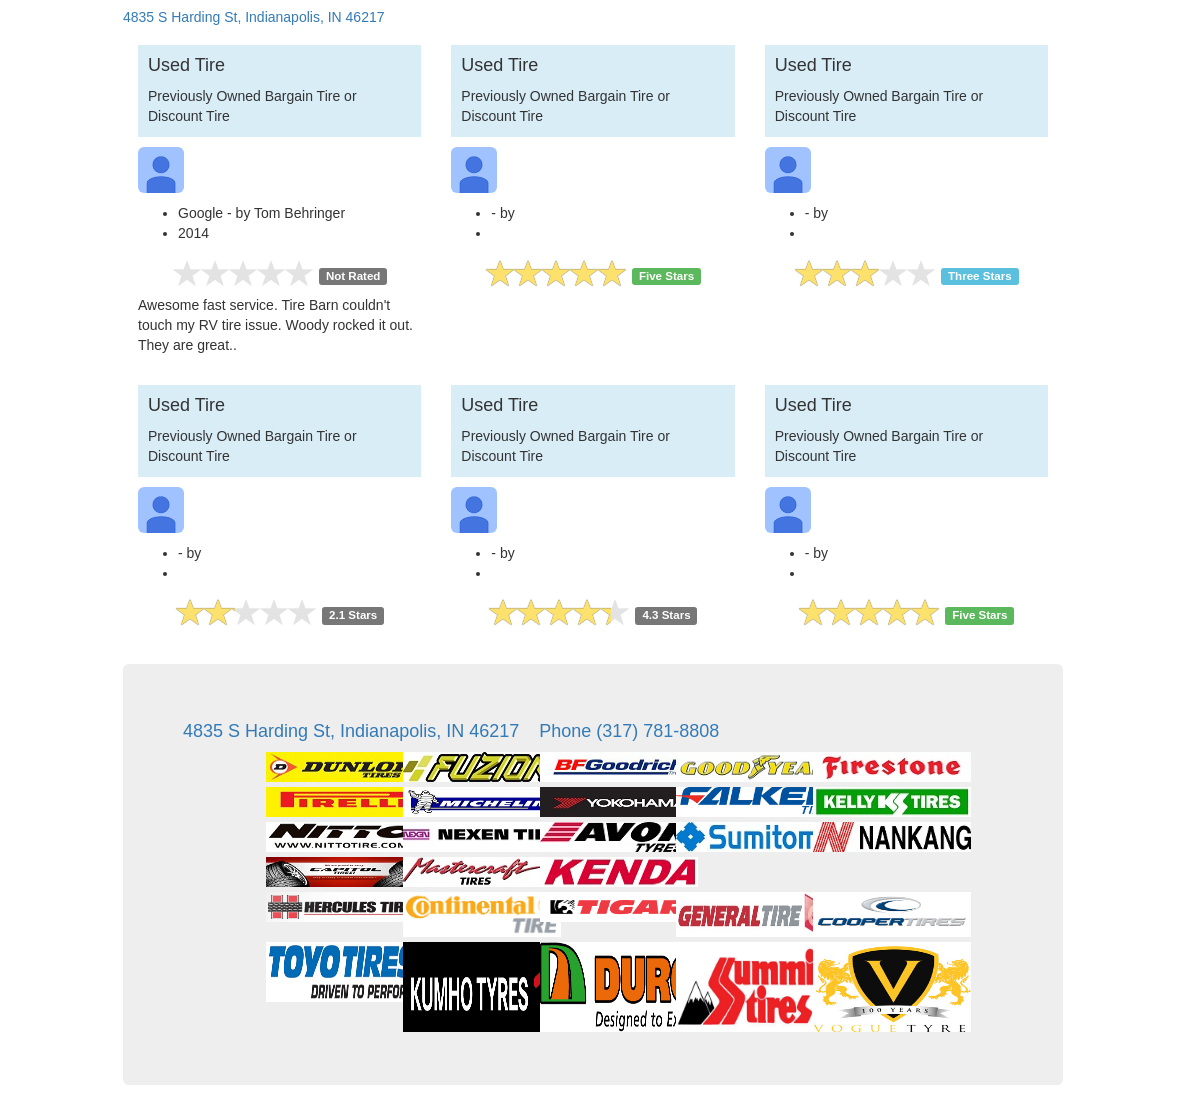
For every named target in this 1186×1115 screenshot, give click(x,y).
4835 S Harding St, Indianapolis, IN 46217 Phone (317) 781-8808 (451, 731)
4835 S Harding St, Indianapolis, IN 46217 (254, 17)
